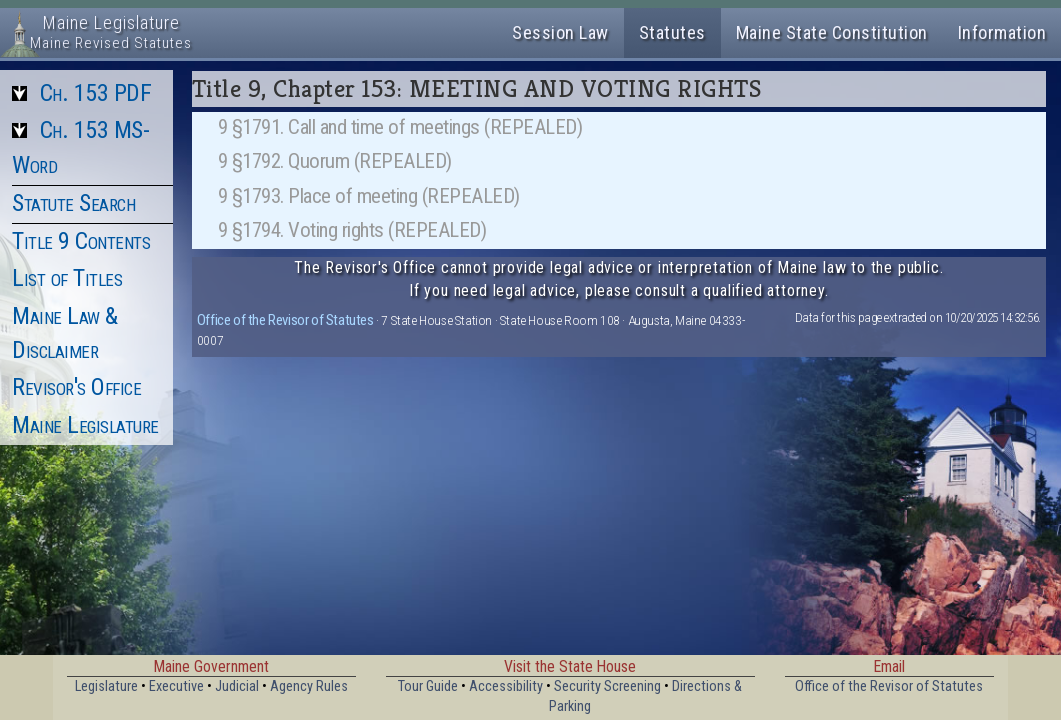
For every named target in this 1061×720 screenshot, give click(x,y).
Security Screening (607, 686)
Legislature (106, 686)
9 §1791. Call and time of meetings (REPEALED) (400, 127)
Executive (176, 686)
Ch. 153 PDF (96, 93)
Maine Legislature (85, 425)
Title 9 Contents (81, 241)
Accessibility (506, 686)
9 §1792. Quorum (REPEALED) (335, 161)
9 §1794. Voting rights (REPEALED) (352, 230)
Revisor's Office (76, 387)
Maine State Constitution (832, 32)
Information (1002, 32)
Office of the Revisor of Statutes (285, 320)
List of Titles (67, 278)
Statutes (672, 32)
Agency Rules (309, 686)
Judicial (237, 686)
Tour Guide (428, 686)
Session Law (560, 32)
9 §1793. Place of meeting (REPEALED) (369, 196)
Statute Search (73, 203)
